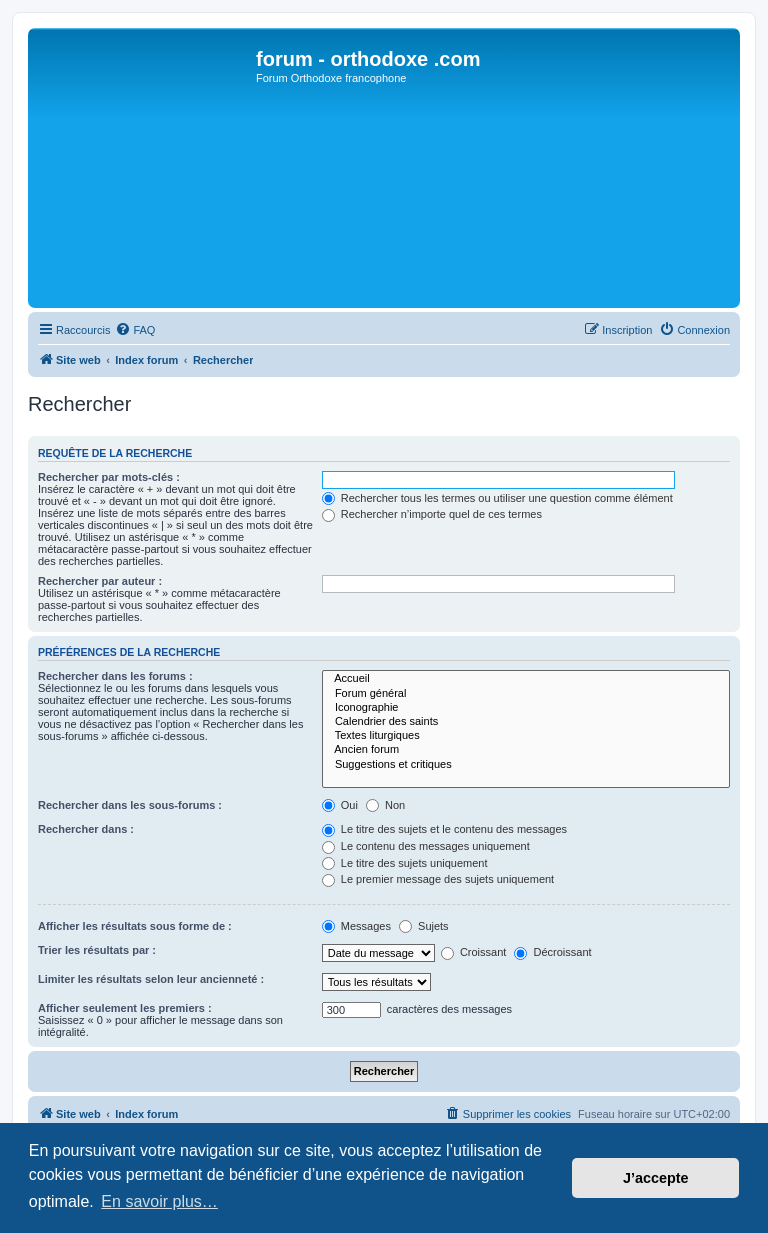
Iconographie (526, 708)
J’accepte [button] (656, 1178)
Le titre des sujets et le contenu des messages (444, 829)
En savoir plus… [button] (159, 1201)
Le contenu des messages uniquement (426, 846)
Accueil (526, 679)
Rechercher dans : (86, 829)
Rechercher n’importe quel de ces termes (432, 514)
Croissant (474, 952)
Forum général (526, 694)
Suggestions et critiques (526, 765)
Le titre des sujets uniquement (405, 863)
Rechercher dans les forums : (115, 676)
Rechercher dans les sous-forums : (130, 805)
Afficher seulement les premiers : (125, 1008)
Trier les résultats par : (97, 950)
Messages (356, 926)
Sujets (424, 926)
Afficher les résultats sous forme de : (135, 926)
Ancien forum (526, 750)
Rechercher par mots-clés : (109, 477)
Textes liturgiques (526, 736)
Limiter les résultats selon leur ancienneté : (151, 979)
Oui (340, 805)
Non (385, 805)
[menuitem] (135, 330)
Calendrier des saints (526, 722)
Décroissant (552, 952)
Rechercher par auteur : (100, 581)
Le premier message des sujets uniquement (438, 879)
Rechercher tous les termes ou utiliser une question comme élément (497, 498)
